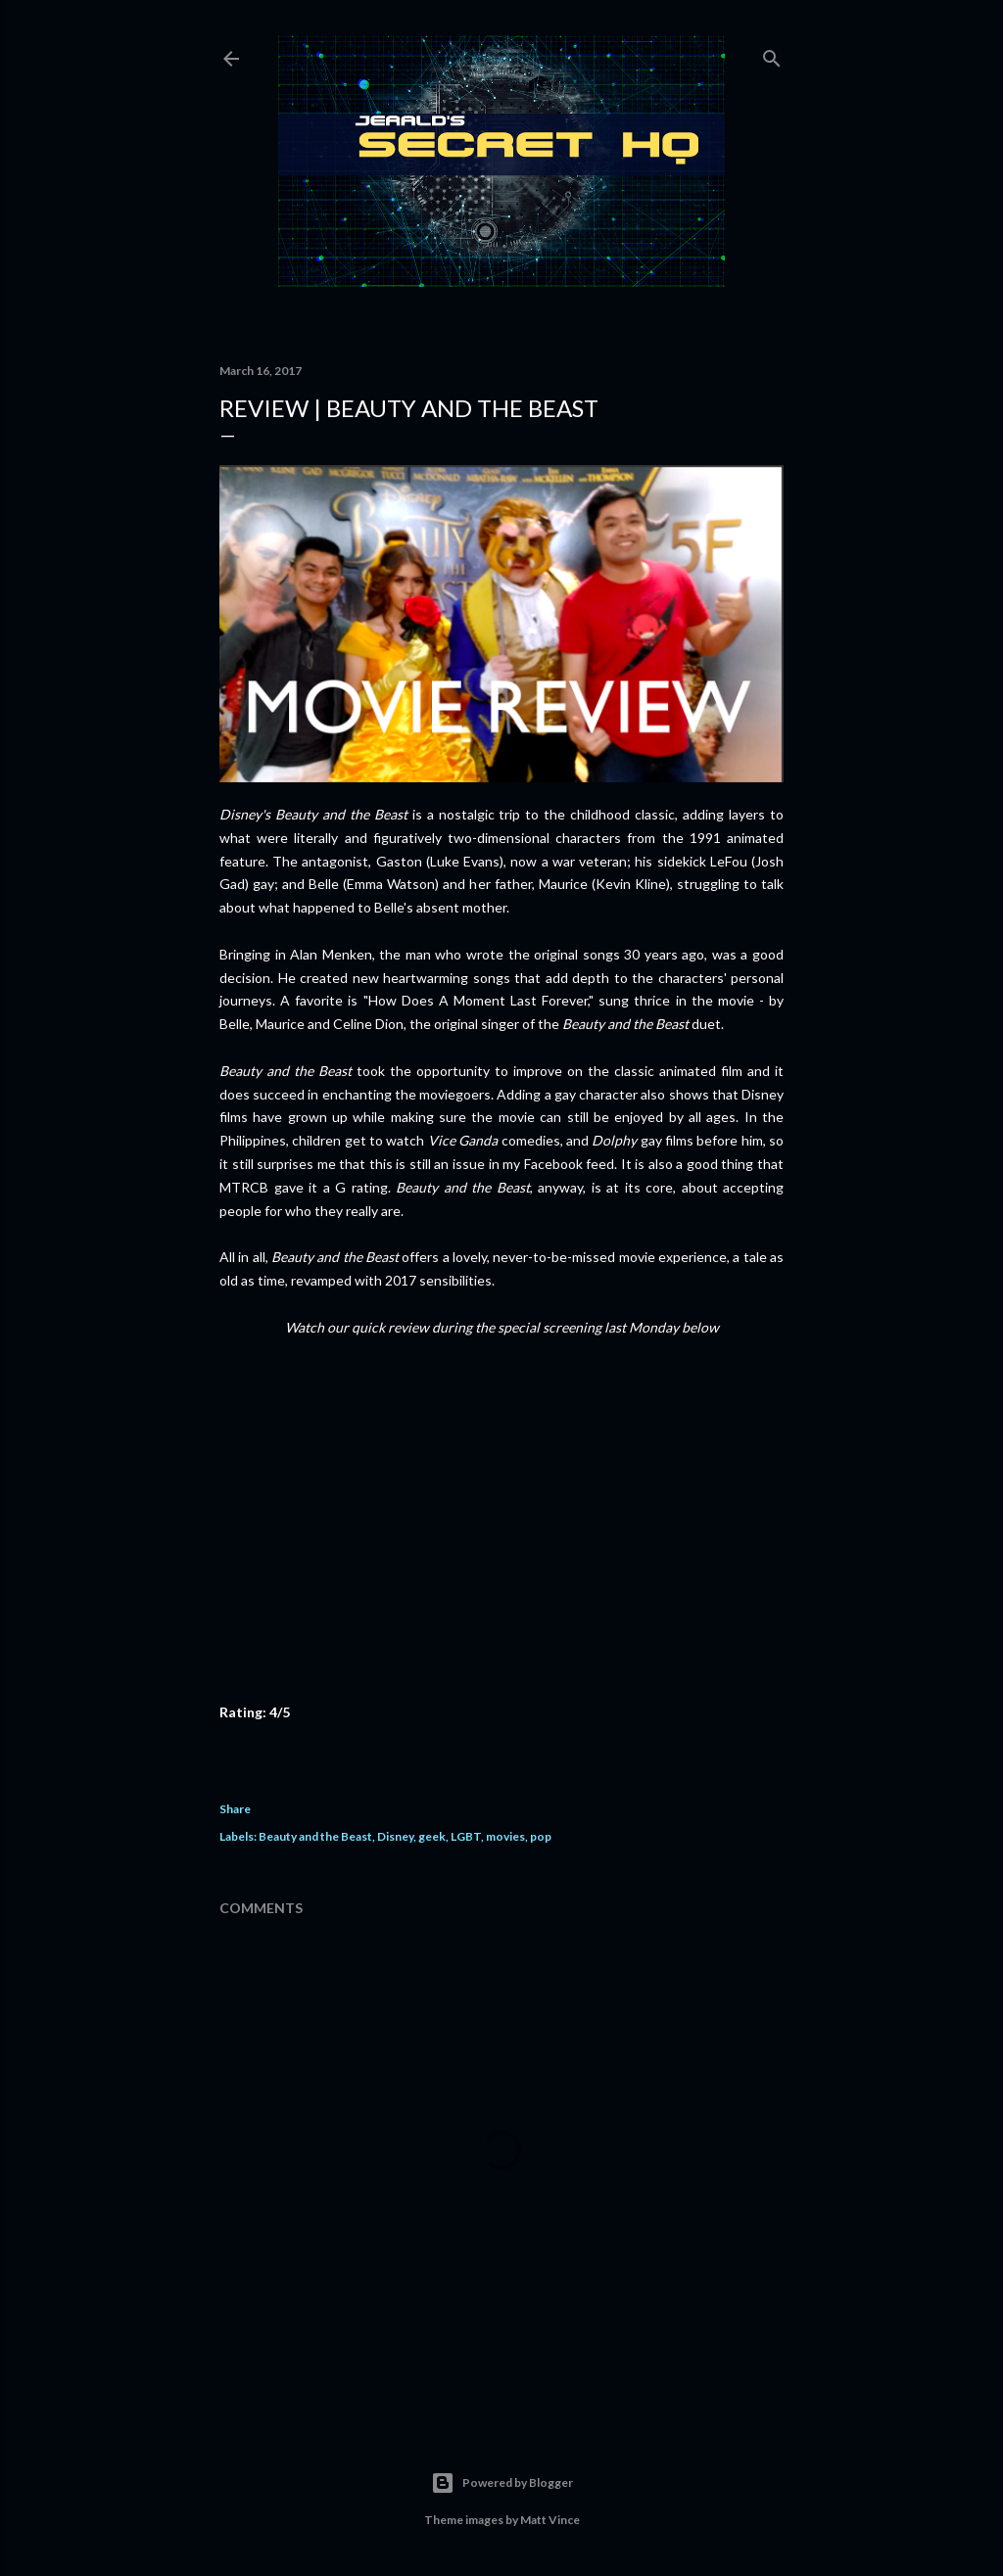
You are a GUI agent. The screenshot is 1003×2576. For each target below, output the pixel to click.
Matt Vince (550, 2519)
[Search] (772, 54)
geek (432, 1836)
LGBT (466, 1836)
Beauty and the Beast (315, 1836)
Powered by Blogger (502, 2483)
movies (505, 1836)
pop (540, 1836)
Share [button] (235, 1809)
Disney (395, 1836)
